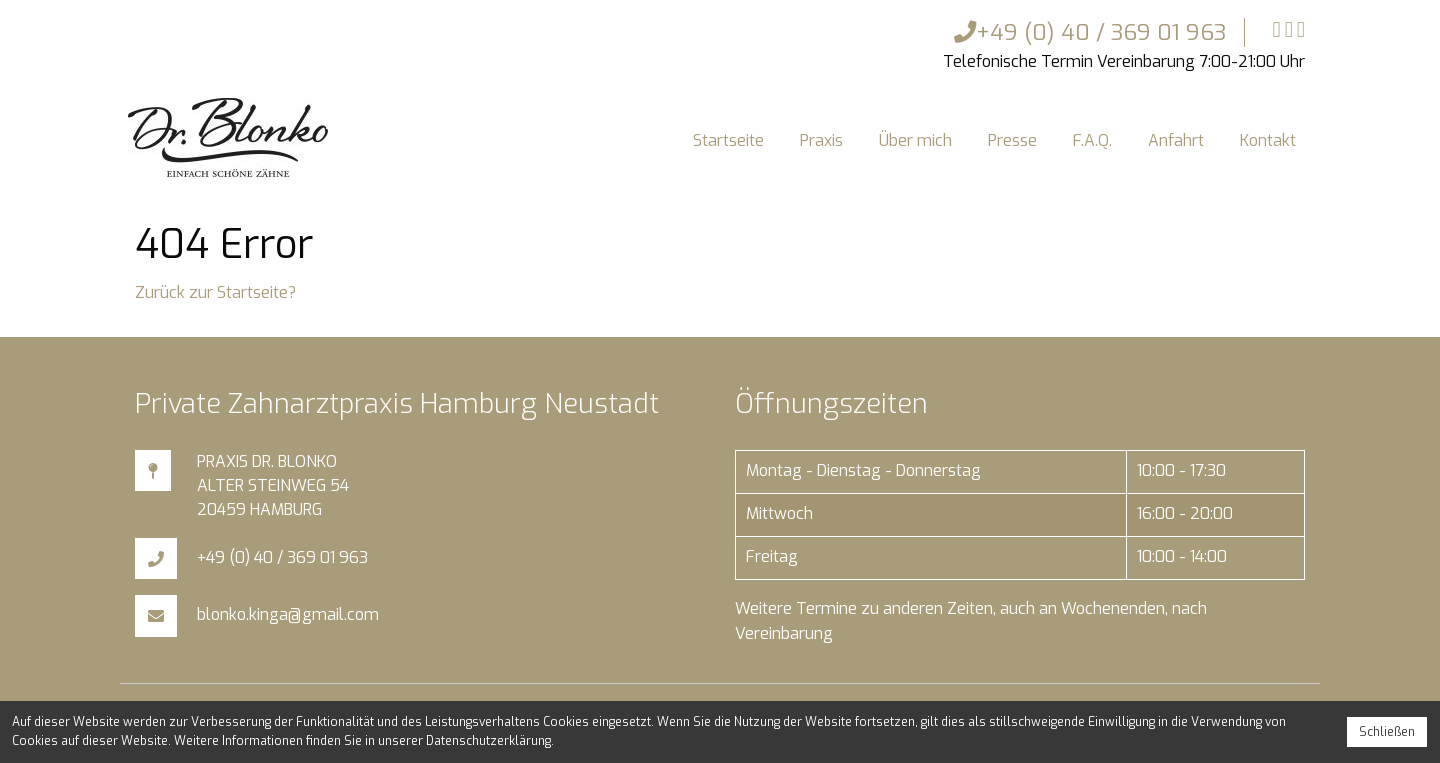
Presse (1012, 140)
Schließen (1387, 732)
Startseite (728, 140)
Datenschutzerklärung (488, 741)
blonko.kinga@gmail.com (288, 614)
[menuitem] (728, 141)
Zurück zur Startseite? (215, 292)
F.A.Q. (1092, 140)
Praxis (821, 140)
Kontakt (1268, 140)
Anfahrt (1176, 140)
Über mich (915, 140)
